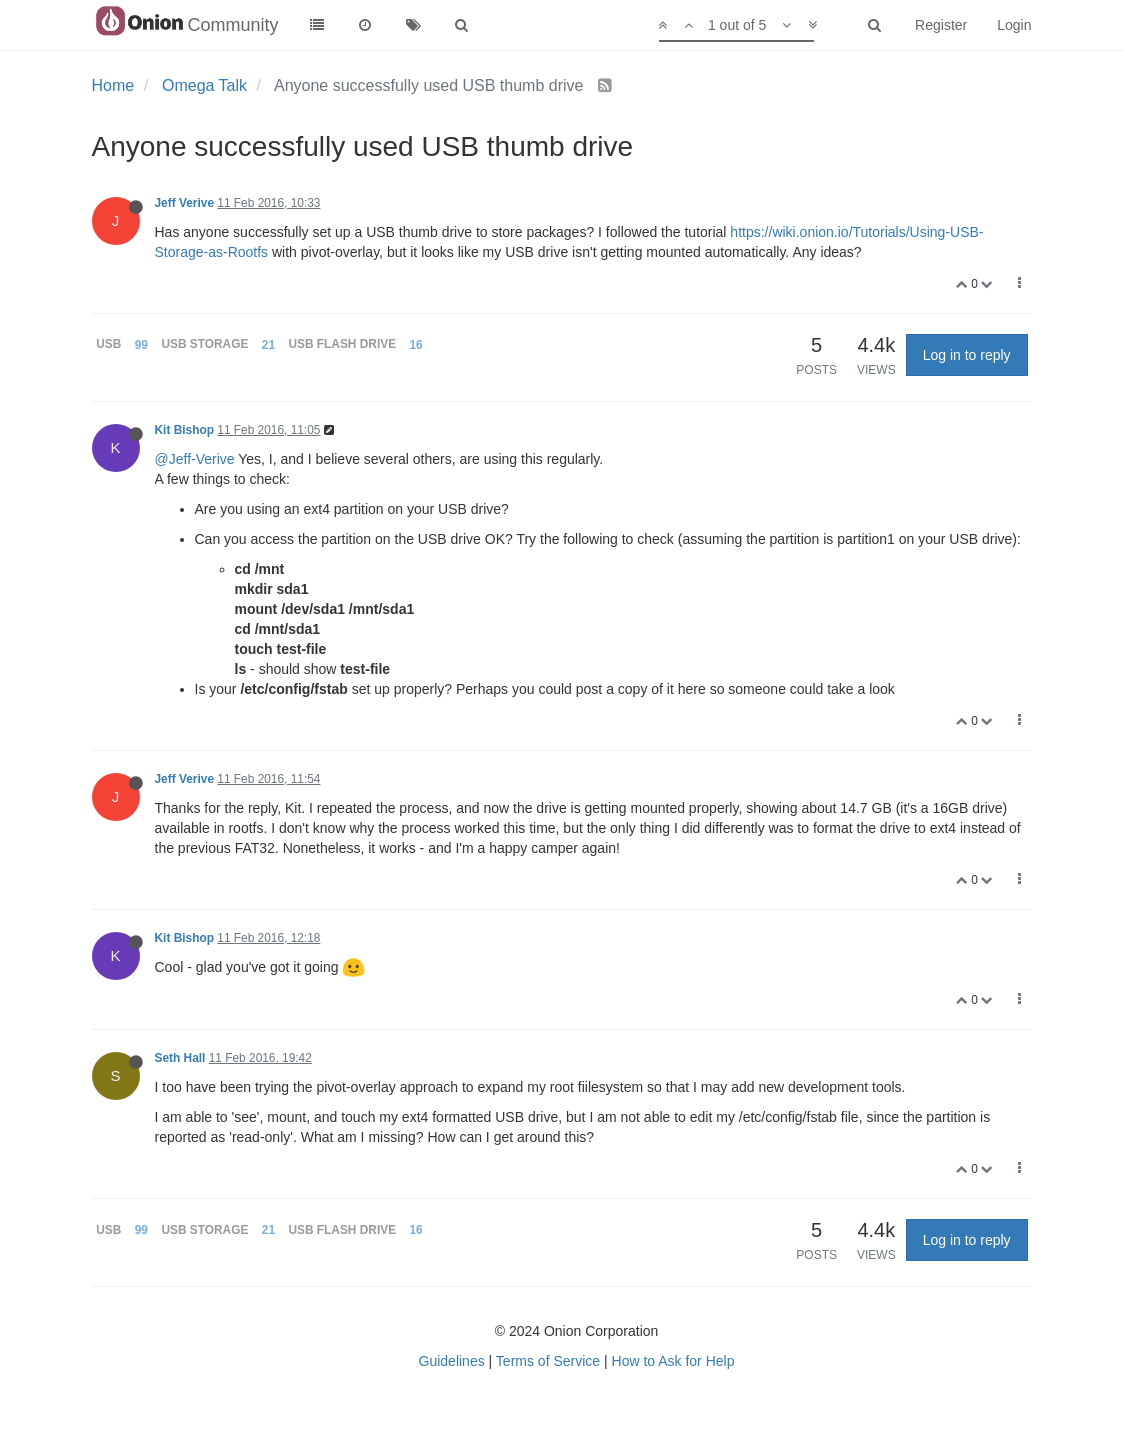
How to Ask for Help (673, 1361)
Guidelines (452, 1361)
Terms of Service (548, 1361)
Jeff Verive (185, 203)
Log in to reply (967, 355)
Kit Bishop (184, 430)
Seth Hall (180, 1058)
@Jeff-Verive (195, 459)
